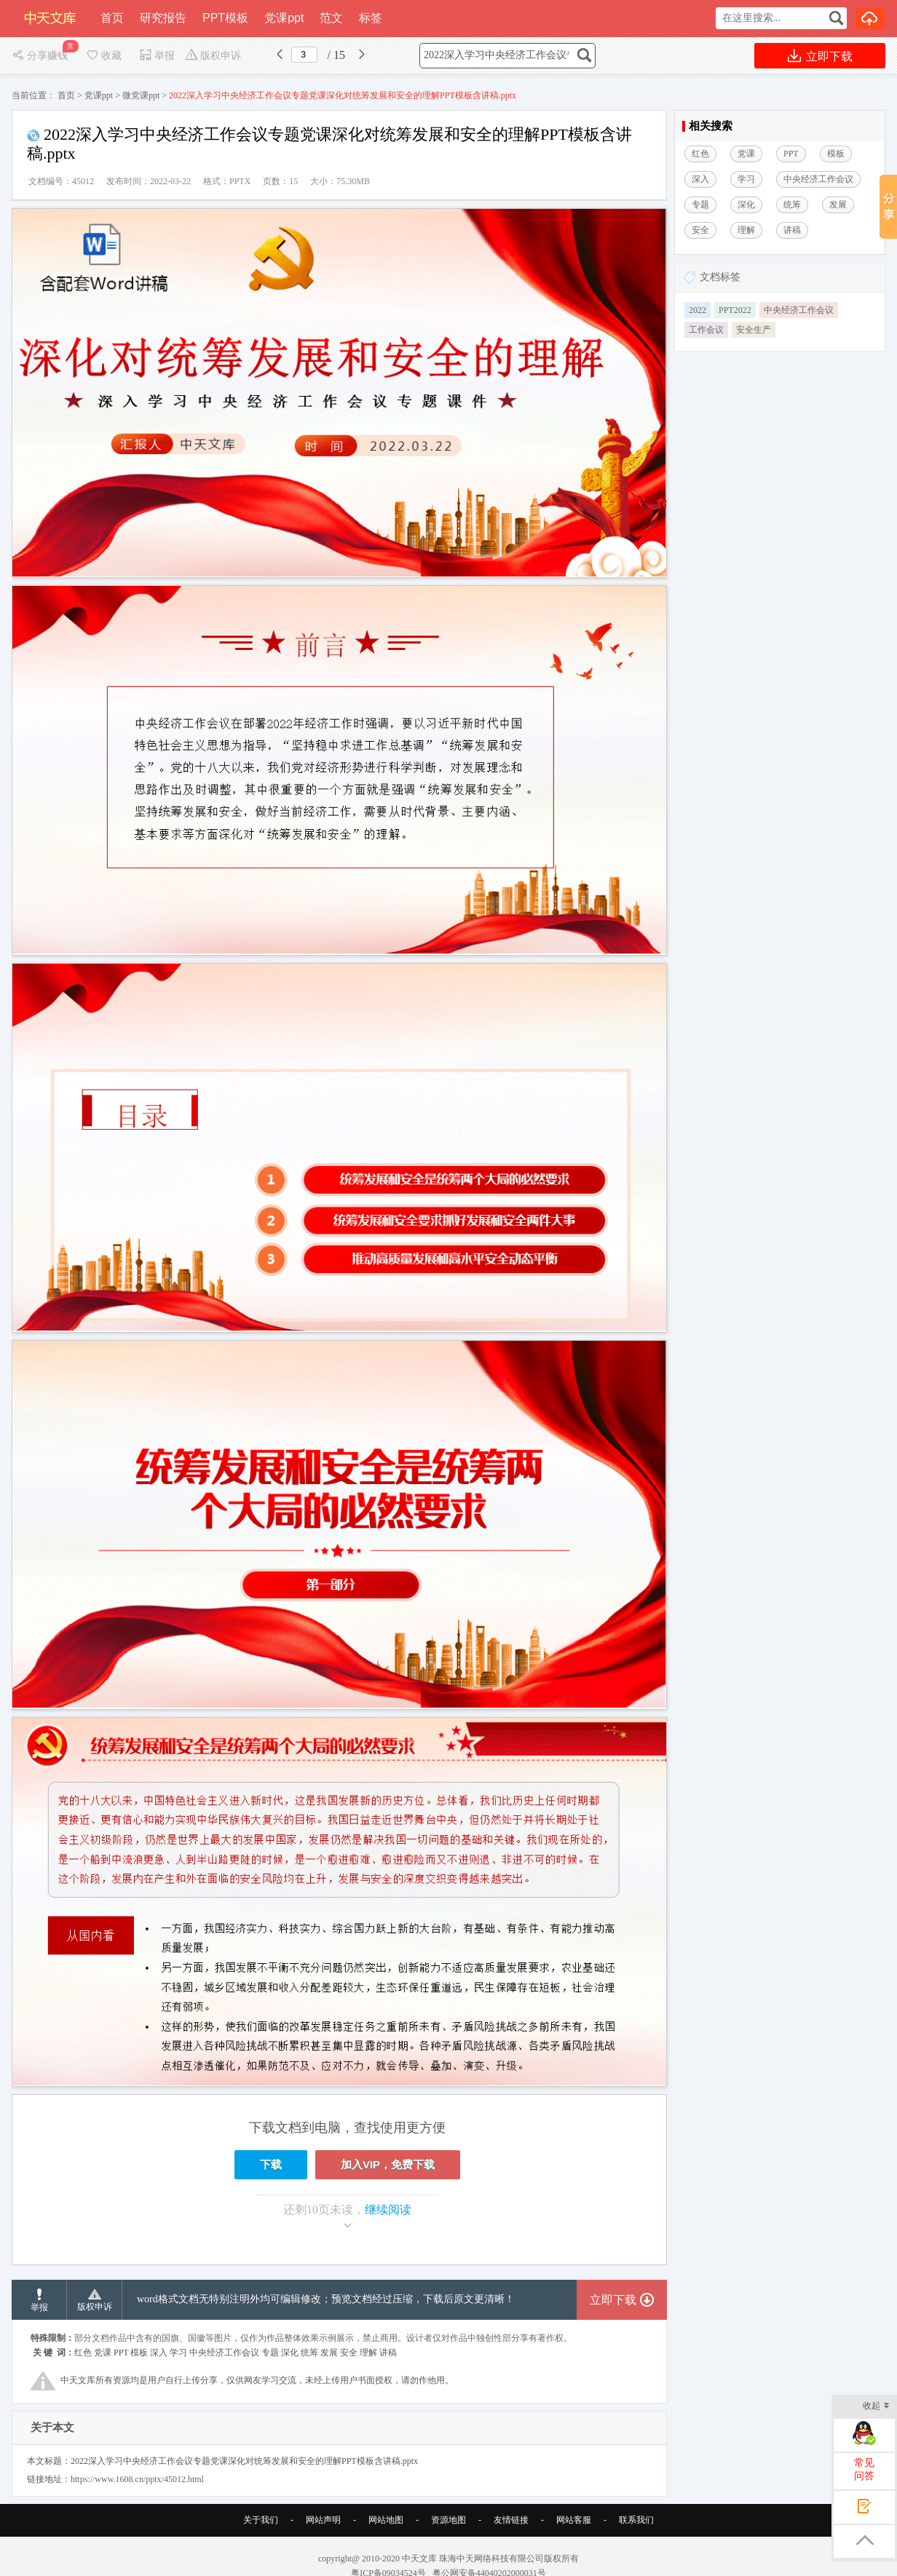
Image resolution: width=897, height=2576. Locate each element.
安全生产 (753, 330)
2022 (697, 310)
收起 (876, 2407)
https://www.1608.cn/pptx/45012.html (137, 2479)
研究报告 (163, 18)
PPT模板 (225, 18)
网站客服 (573, 2520)
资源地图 (448, 2520)
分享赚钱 (41, 55)
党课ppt (284, 18)
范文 (331, 18)
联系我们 (636, 2520)
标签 (370, 18)
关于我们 (260, 2520)
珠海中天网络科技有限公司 (491, 2558)
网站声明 (323, 2520)
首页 (112, 18)
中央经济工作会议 (799, 310)
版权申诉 (213, 55)
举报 (157, 55)
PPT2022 (735, 310)
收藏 (103, 55)
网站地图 (385, 2520)
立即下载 (820, 56)
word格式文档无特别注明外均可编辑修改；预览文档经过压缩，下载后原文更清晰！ (326, 2299)
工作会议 (706, 330)
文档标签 (720, 277)
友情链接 (511, 2520)
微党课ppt (140, 95)
